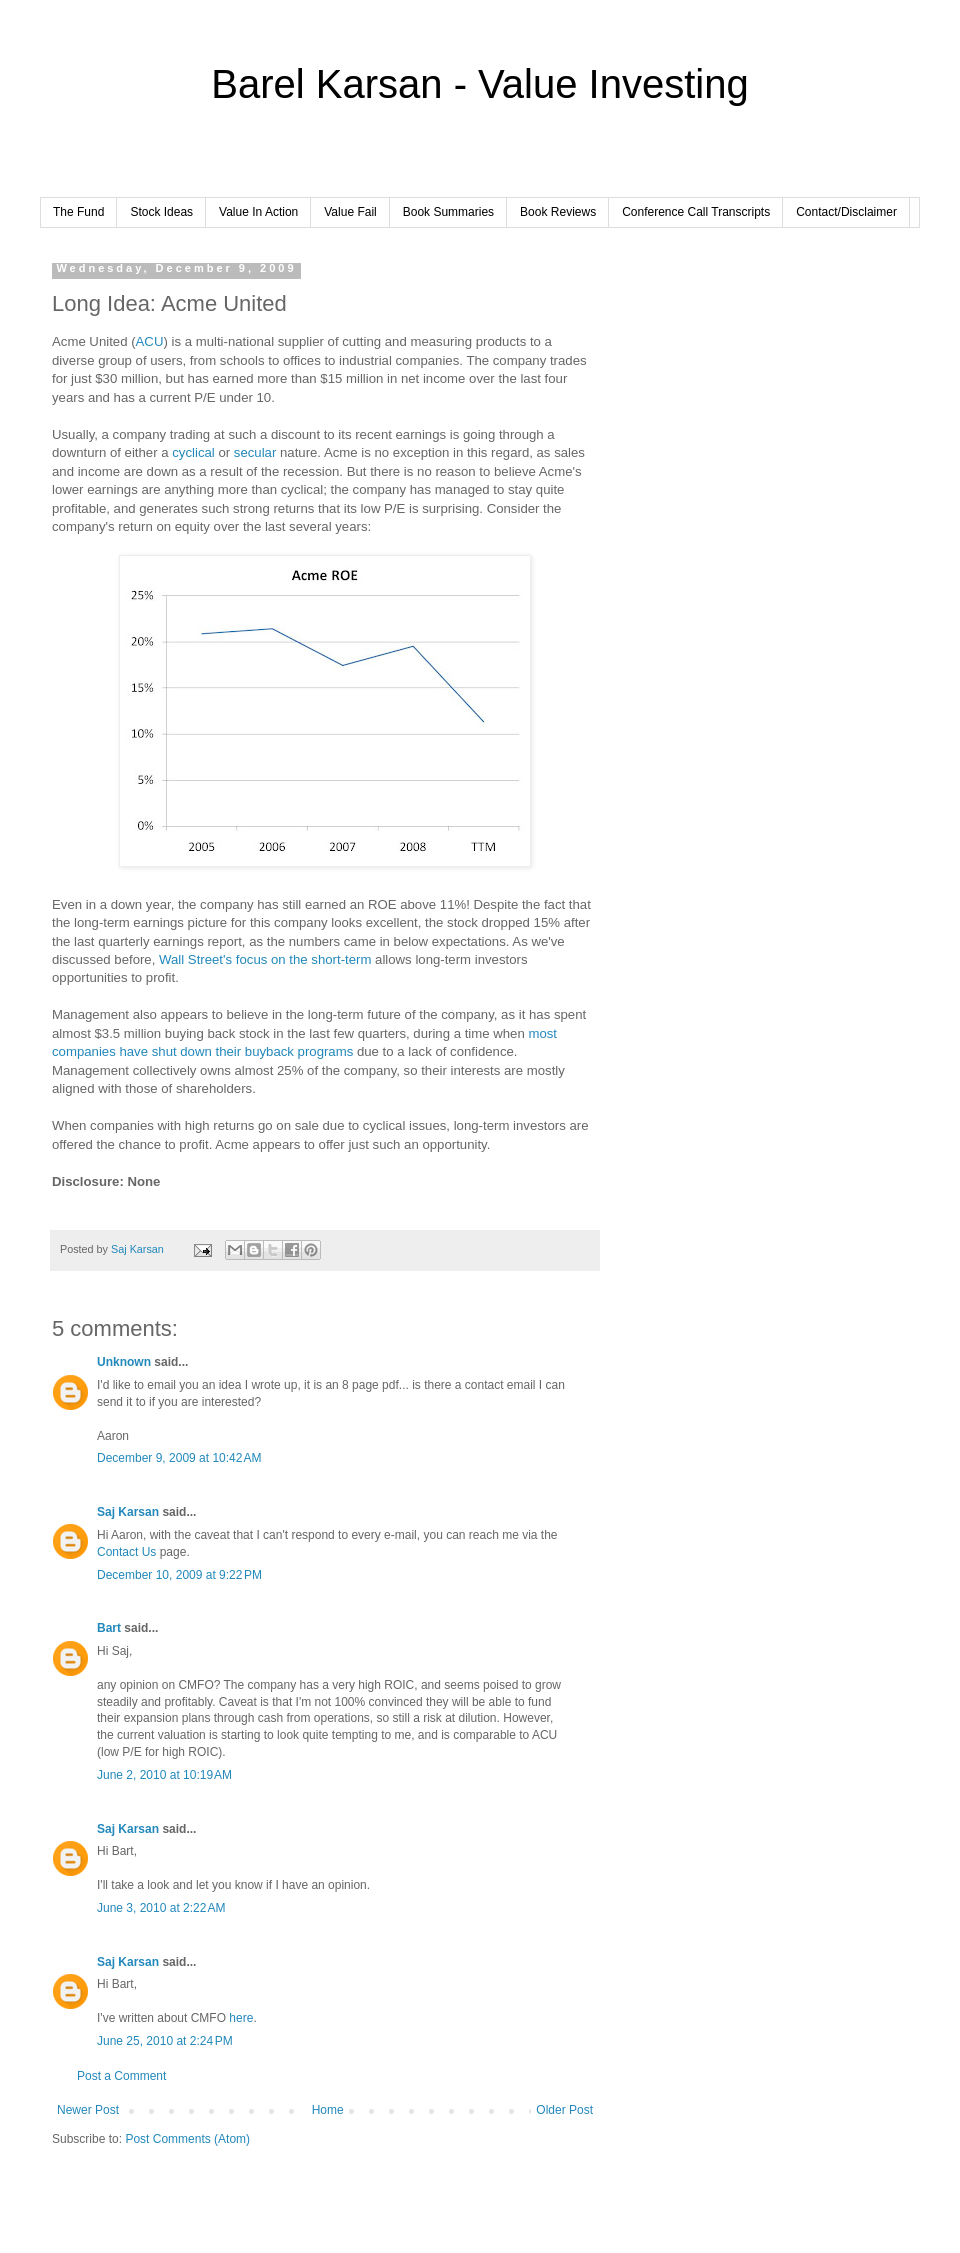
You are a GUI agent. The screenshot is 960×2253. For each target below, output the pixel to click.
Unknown (124, 1362)
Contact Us (126, 1552)
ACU (150, 341)
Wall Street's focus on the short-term (265, 959)
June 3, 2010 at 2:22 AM (161, 1908)
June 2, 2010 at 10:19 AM (164, 1775)
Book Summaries (448, 212)
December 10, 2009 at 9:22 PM (179, 1575)
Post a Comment (121, 2076)
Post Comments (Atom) (187, 2139)
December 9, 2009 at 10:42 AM (179, 1458)
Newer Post (88, 2110)
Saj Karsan (128, 1512)
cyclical (193, 452)
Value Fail (350, 212)
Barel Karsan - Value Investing (479, 84)
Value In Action (258, 212)
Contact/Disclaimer (846, 212)
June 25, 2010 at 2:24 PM (165, 2041)
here (241, 2018)
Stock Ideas (161, 212)
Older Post (564, 2110)
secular (255, 452)
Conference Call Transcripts (696, 212)
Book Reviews (558, 212)
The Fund (78, 212)
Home (328, 2110)
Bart (109, 1628)
